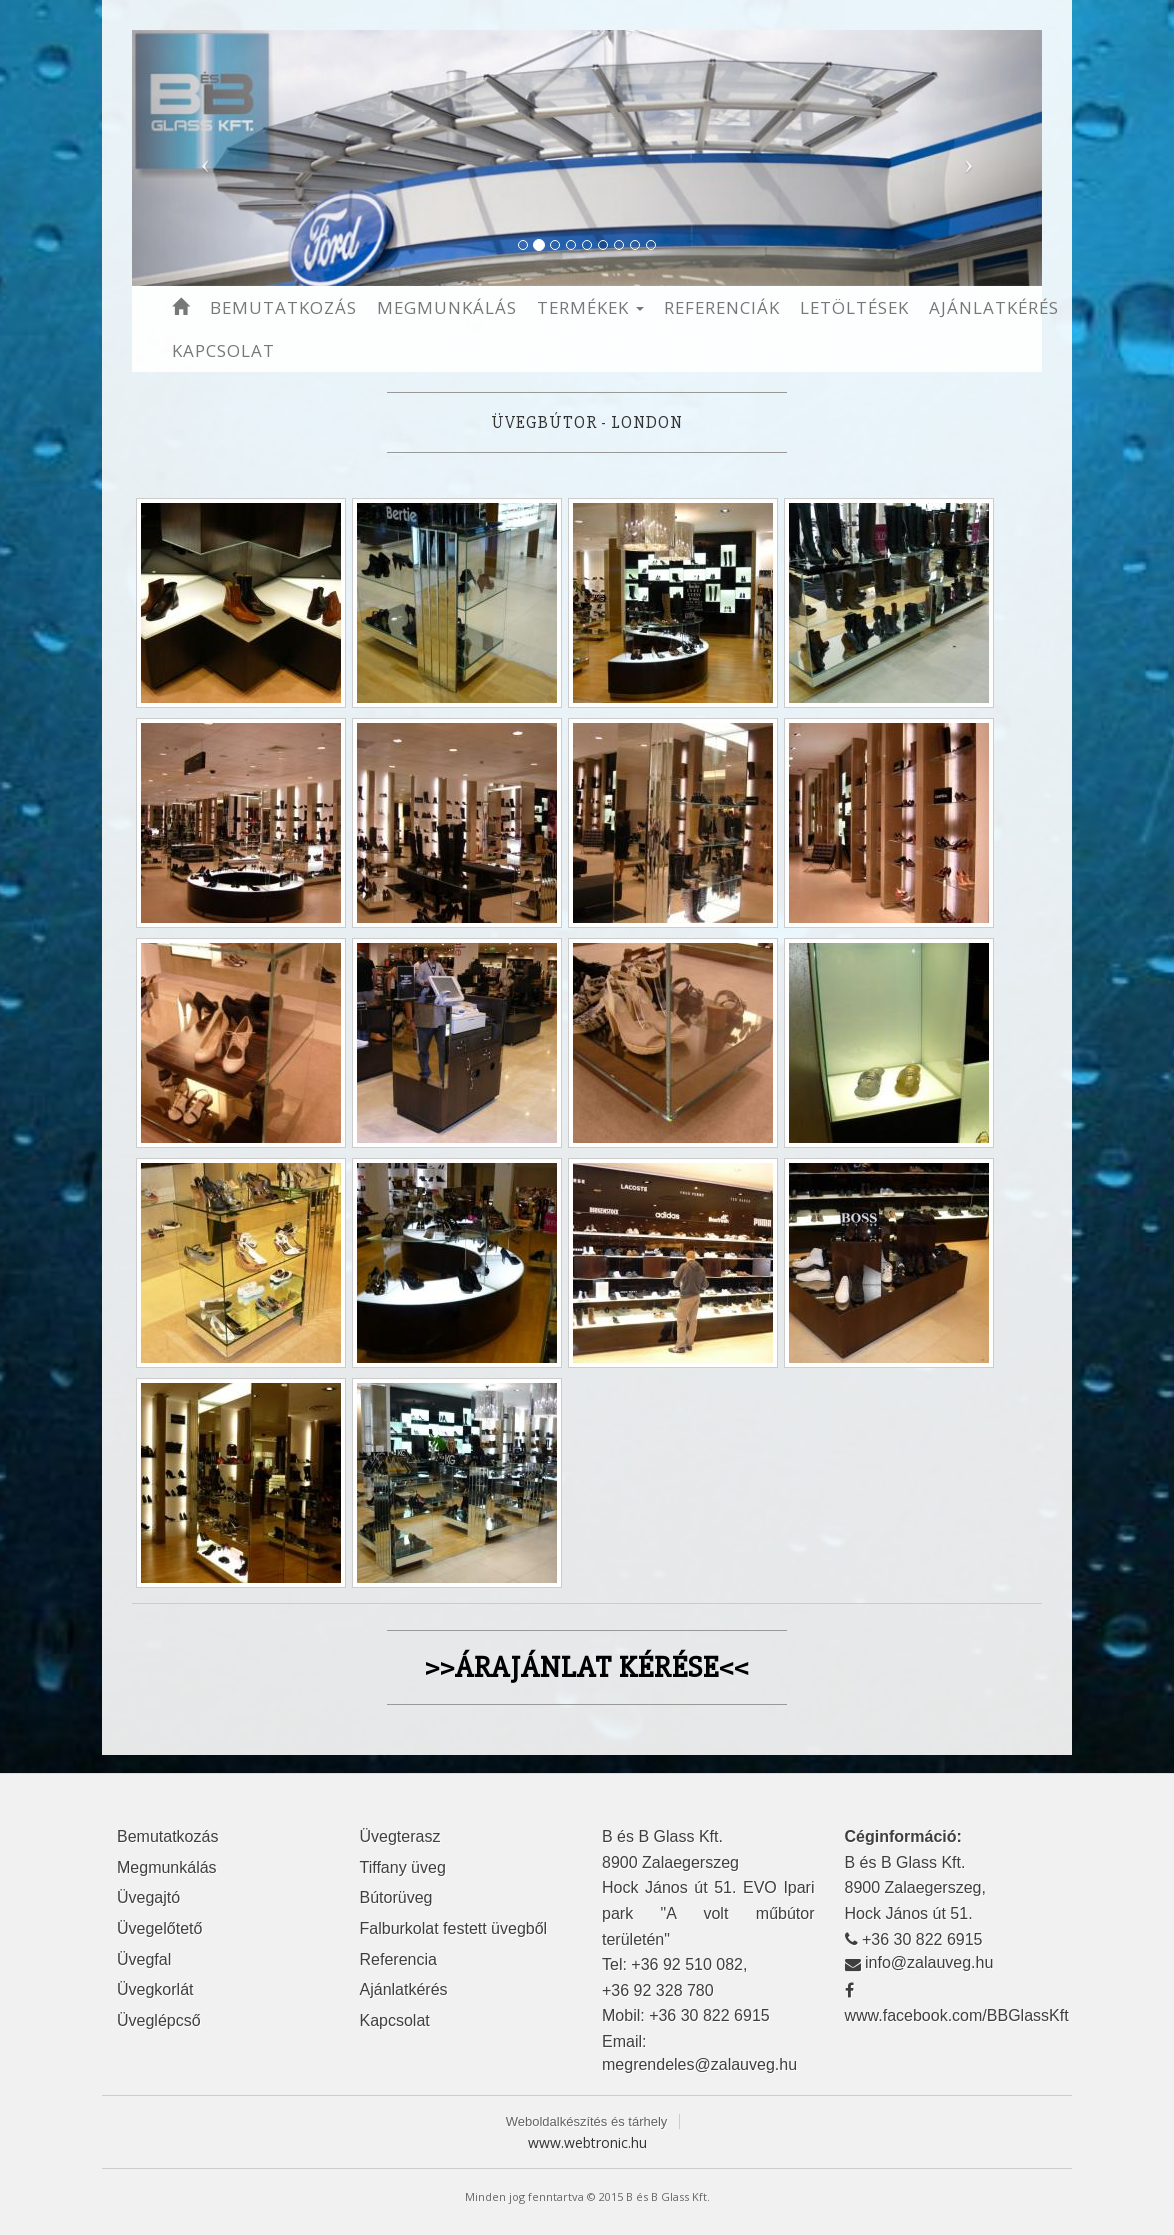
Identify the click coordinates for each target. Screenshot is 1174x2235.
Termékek (590, 307)
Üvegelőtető (159, 1928)
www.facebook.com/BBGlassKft (957, 2015)
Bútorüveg (396, 1897)
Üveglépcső (159, 2020)
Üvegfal (144, 1959)
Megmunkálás (447, 307)
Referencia (398, 1959)
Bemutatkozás (283, 307)
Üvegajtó (148, 1897)
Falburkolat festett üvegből (454, 1928)
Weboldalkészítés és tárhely (587, 2121)
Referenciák (722, 307)
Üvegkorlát (155, 1989)
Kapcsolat (223, 350)
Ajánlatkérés (994, 307)
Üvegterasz (400, 1836)
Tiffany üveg (403, 1867)
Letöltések (854, 307)
